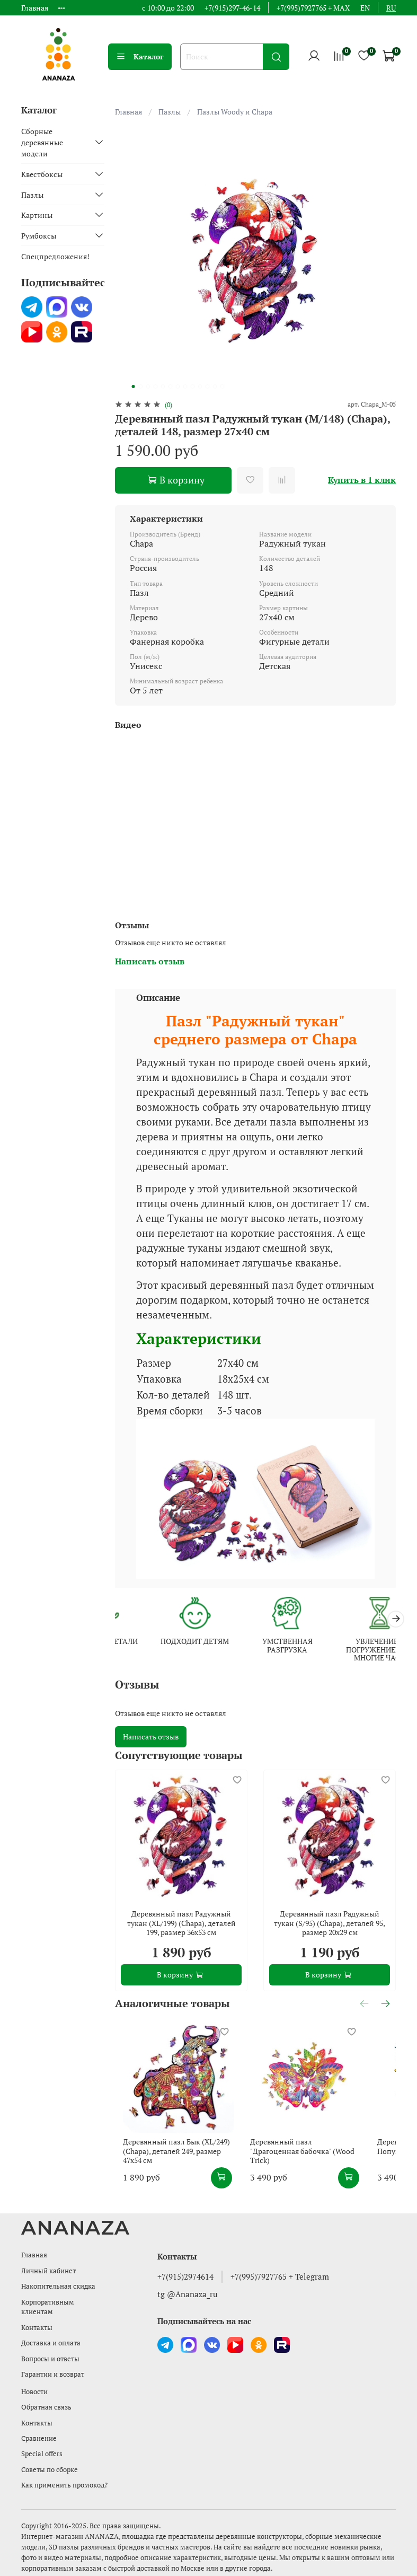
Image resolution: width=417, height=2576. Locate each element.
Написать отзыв (151, 1739)
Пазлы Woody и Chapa (234, 112)
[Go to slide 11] (207, 386)
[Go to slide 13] (222, 386)
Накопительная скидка (58, 2286)
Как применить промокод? (64, 2485)
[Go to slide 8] (185, 386)
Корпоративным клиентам (47, 2307)
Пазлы (169, 112)
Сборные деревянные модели (42, 142)
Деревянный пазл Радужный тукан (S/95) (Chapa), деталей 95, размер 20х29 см (329, 1925)
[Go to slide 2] (140, 386)
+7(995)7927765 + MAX (313, 8)
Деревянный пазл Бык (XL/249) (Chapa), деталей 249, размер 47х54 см (179, 2169)
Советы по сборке (49, 2469)
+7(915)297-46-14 (232, 8)
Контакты (36, 2327)
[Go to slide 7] (177, 386)
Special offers (42, 2454)
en (365, 8)
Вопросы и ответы (50, 2358)
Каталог (140, 56)
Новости (34, 2391)
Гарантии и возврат (52, 2374)
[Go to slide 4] (155, 386)
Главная (34, 8)
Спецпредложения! (55, 256)
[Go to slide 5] (162, 386)
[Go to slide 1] (133, 386)
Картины (36, 215)
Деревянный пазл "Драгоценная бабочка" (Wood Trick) (319, 2169)
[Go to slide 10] (199, 386)
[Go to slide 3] (147, 386)
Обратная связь (46, 2407)
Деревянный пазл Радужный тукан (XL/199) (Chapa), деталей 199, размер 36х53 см (181, 1925)
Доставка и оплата (51, 2343)
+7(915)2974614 (185, 2276)
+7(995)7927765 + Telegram (279, 2276)
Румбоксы (38, 236)
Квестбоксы (42, 174)
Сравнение (39, 2438)
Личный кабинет (48, 2270)
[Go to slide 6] (170, 386)
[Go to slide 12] (214, 386)
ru (391, 8)
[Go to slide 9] (192, 386)
